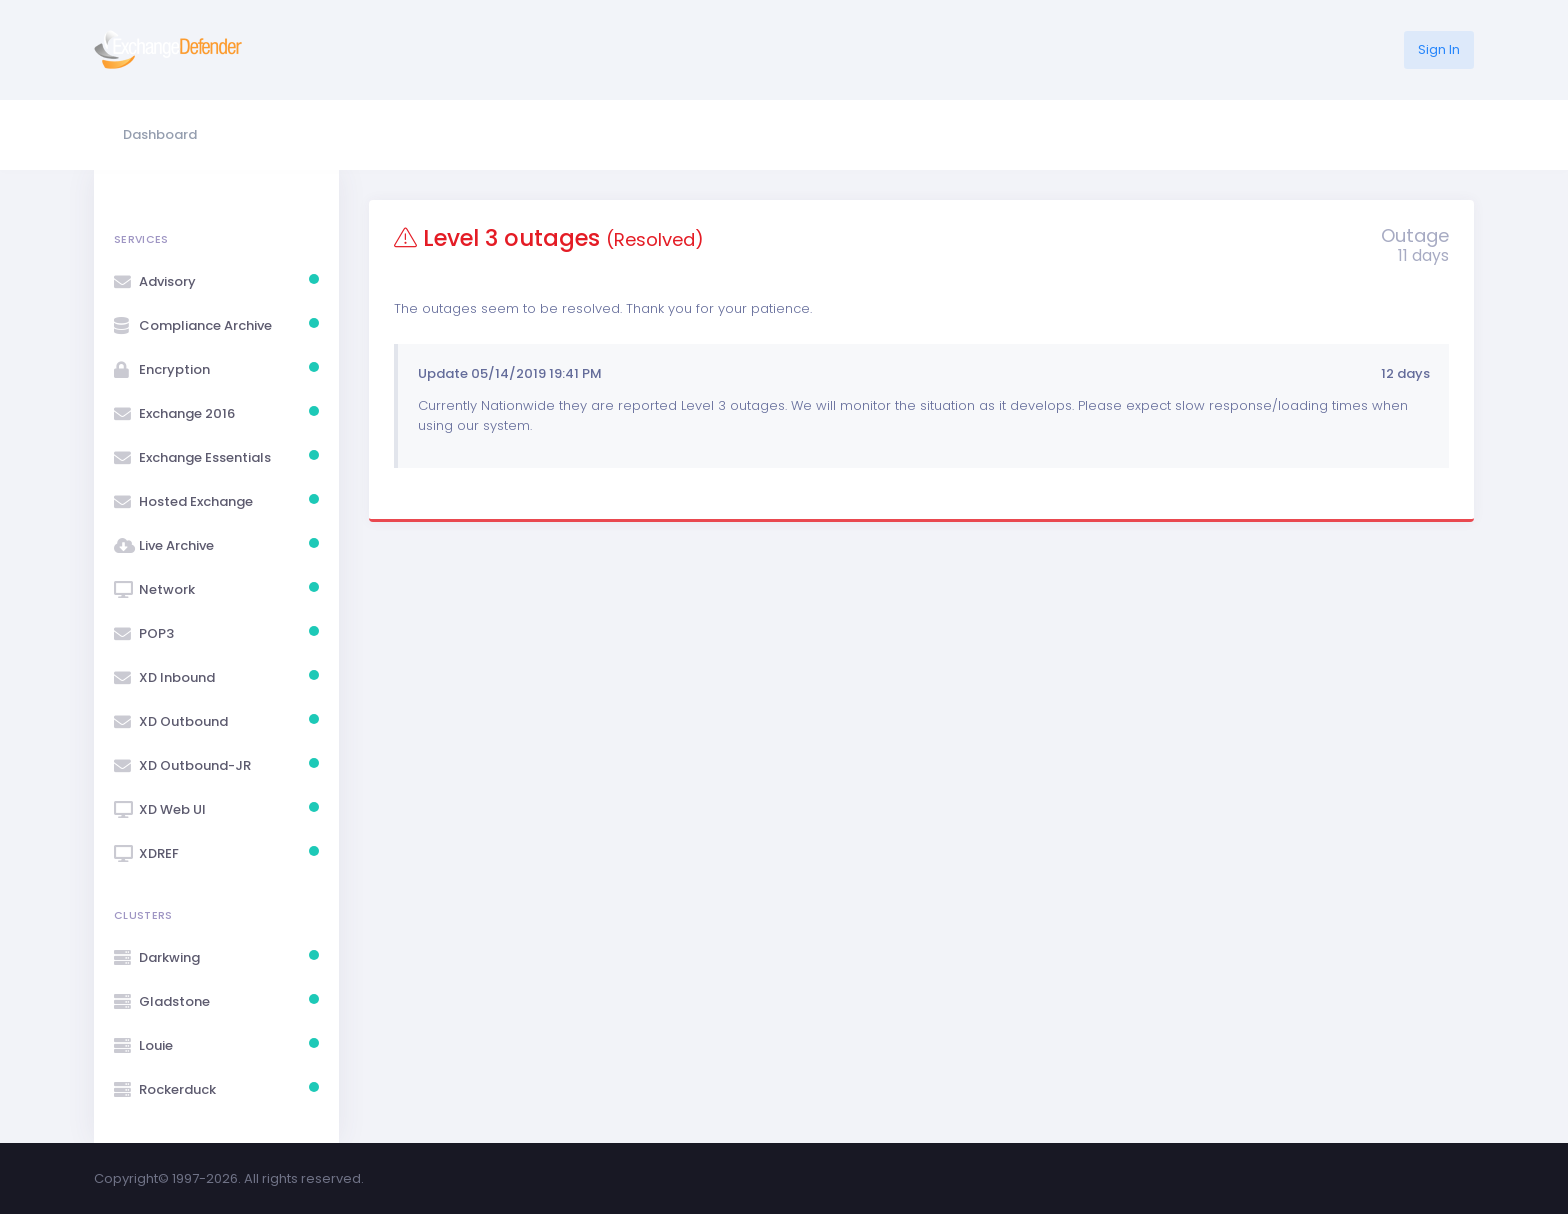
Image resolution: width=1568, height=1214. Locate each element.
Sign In (1439, 49)
